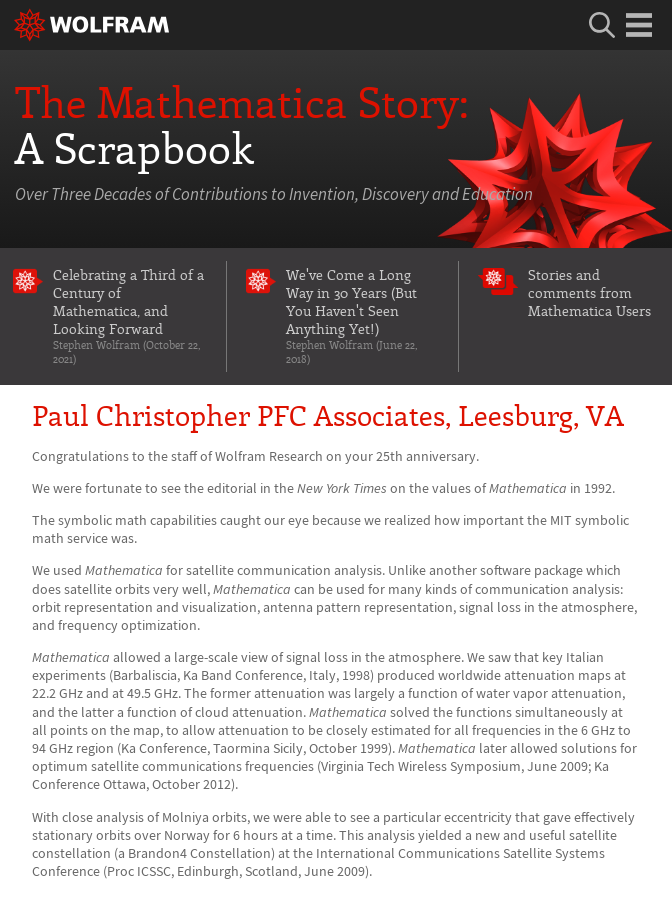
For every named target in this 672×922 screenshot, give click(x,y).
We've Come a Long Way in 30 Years (363, 315)
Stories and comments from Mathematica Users (589, 292)
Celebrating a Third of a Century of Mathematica (130, 315)
